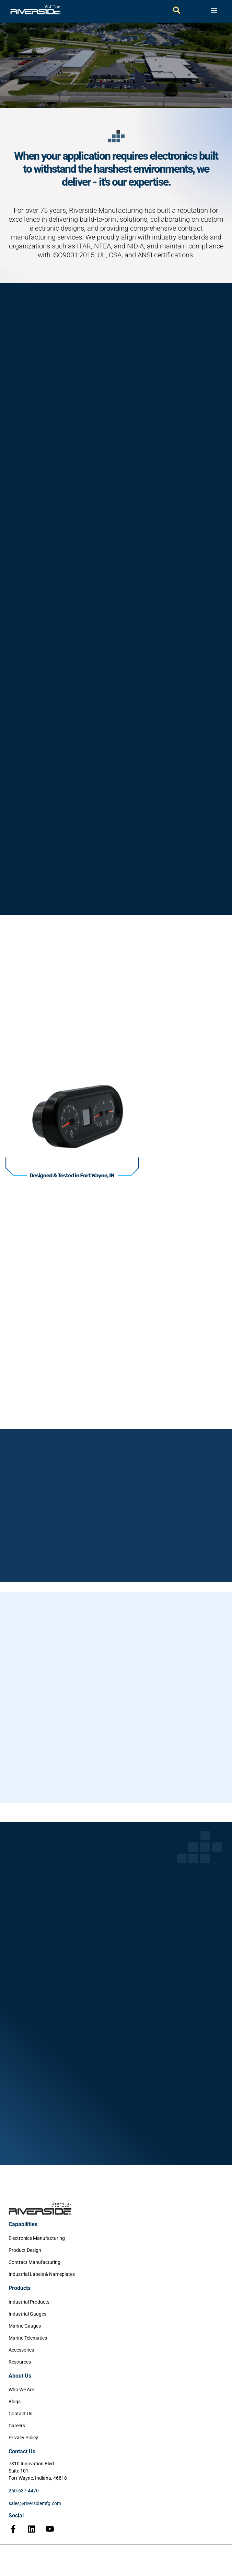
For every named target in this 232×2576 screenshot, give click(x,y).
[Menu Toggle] (214, 10)
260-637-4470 (24, 2490)
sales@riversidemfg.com (35, 2503)
